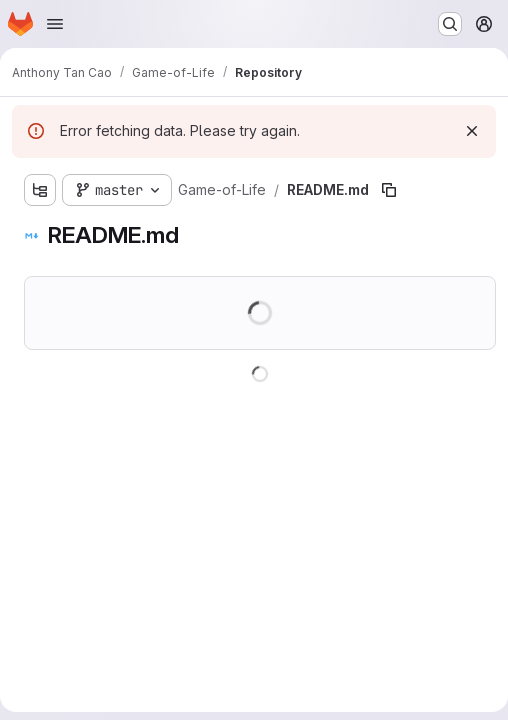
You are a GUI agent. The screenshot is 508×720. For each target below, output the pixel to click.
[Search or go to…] (450, 24)
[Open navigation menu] (55, 24)
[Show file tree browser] (40, 190)
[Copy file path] (389, 190)
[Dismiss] (472, 131)
